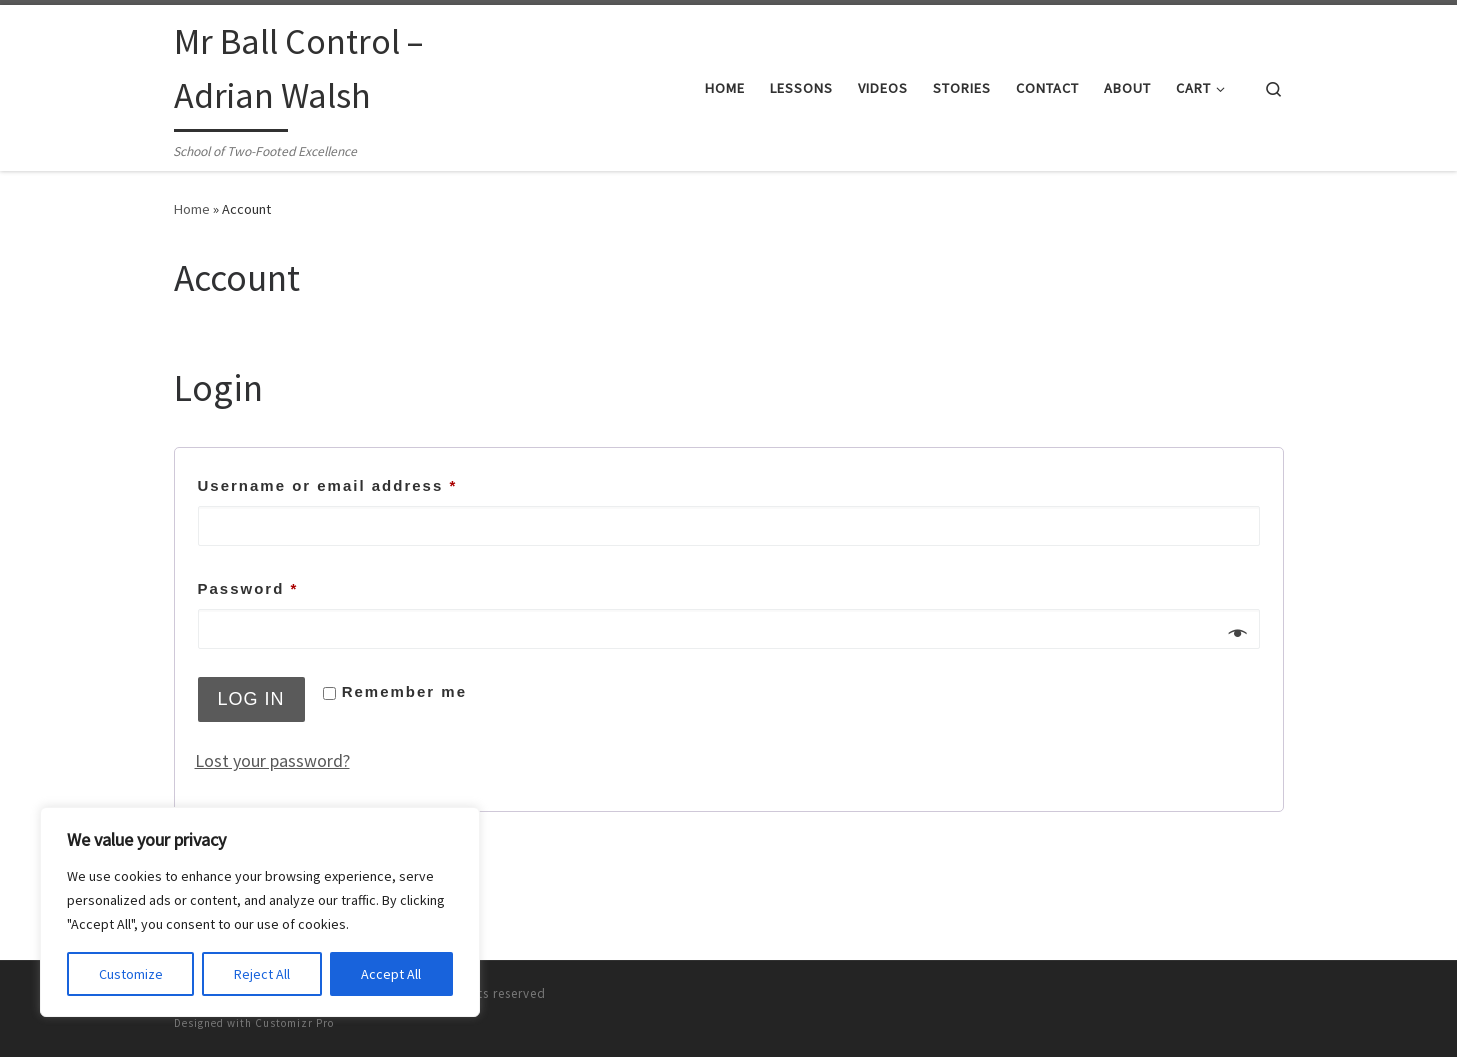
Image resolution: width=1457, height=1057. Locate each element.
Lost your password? (272, 760)
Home (192, 209)
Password (288, 585)
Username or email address (368, 482)
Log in (251, 699)
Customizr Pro (294, 1023)
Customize (131, 974)
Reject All (262, 974)
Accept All (391, 974)
